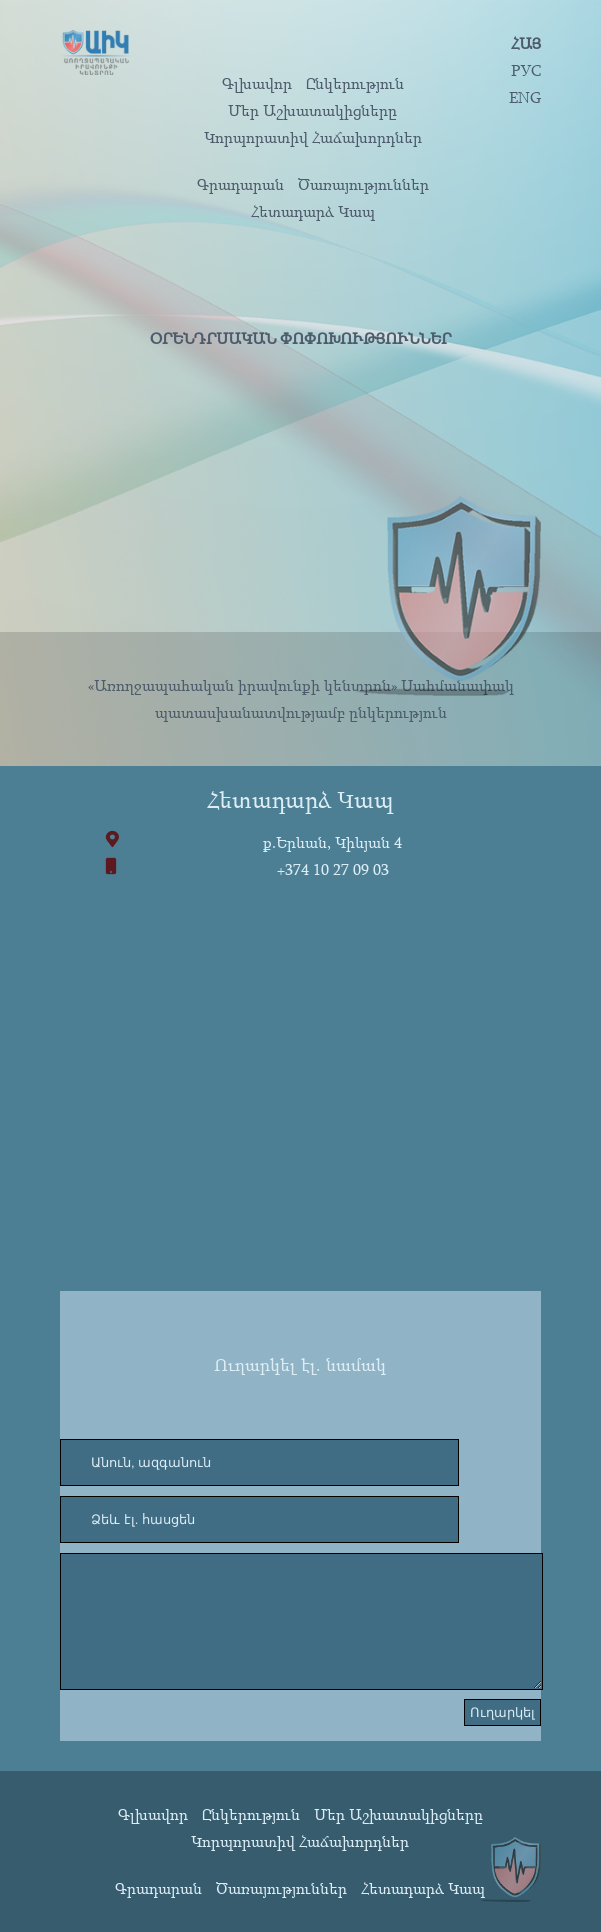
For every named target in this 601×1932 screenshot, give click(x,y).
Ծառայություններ (363, 184)
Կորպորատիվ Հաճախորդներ (313, 137)
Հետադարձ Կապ (313, 211)
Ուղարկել (502, 1712)
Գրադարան (240, 184)
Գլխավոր (257, 83)
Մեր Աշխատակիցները (312, 110)
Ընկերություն (355, 83)
